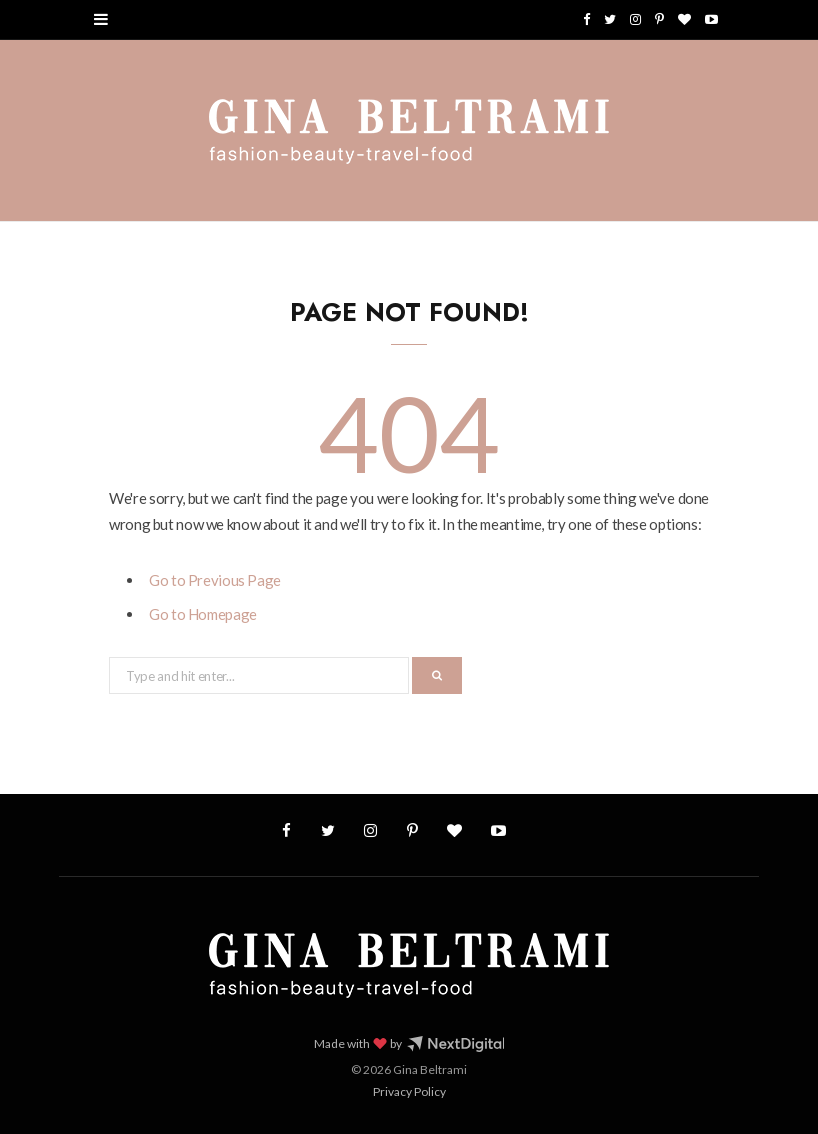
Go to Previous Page (215, 580)
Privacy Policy (409, 1091)
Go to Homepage (203, 614)
